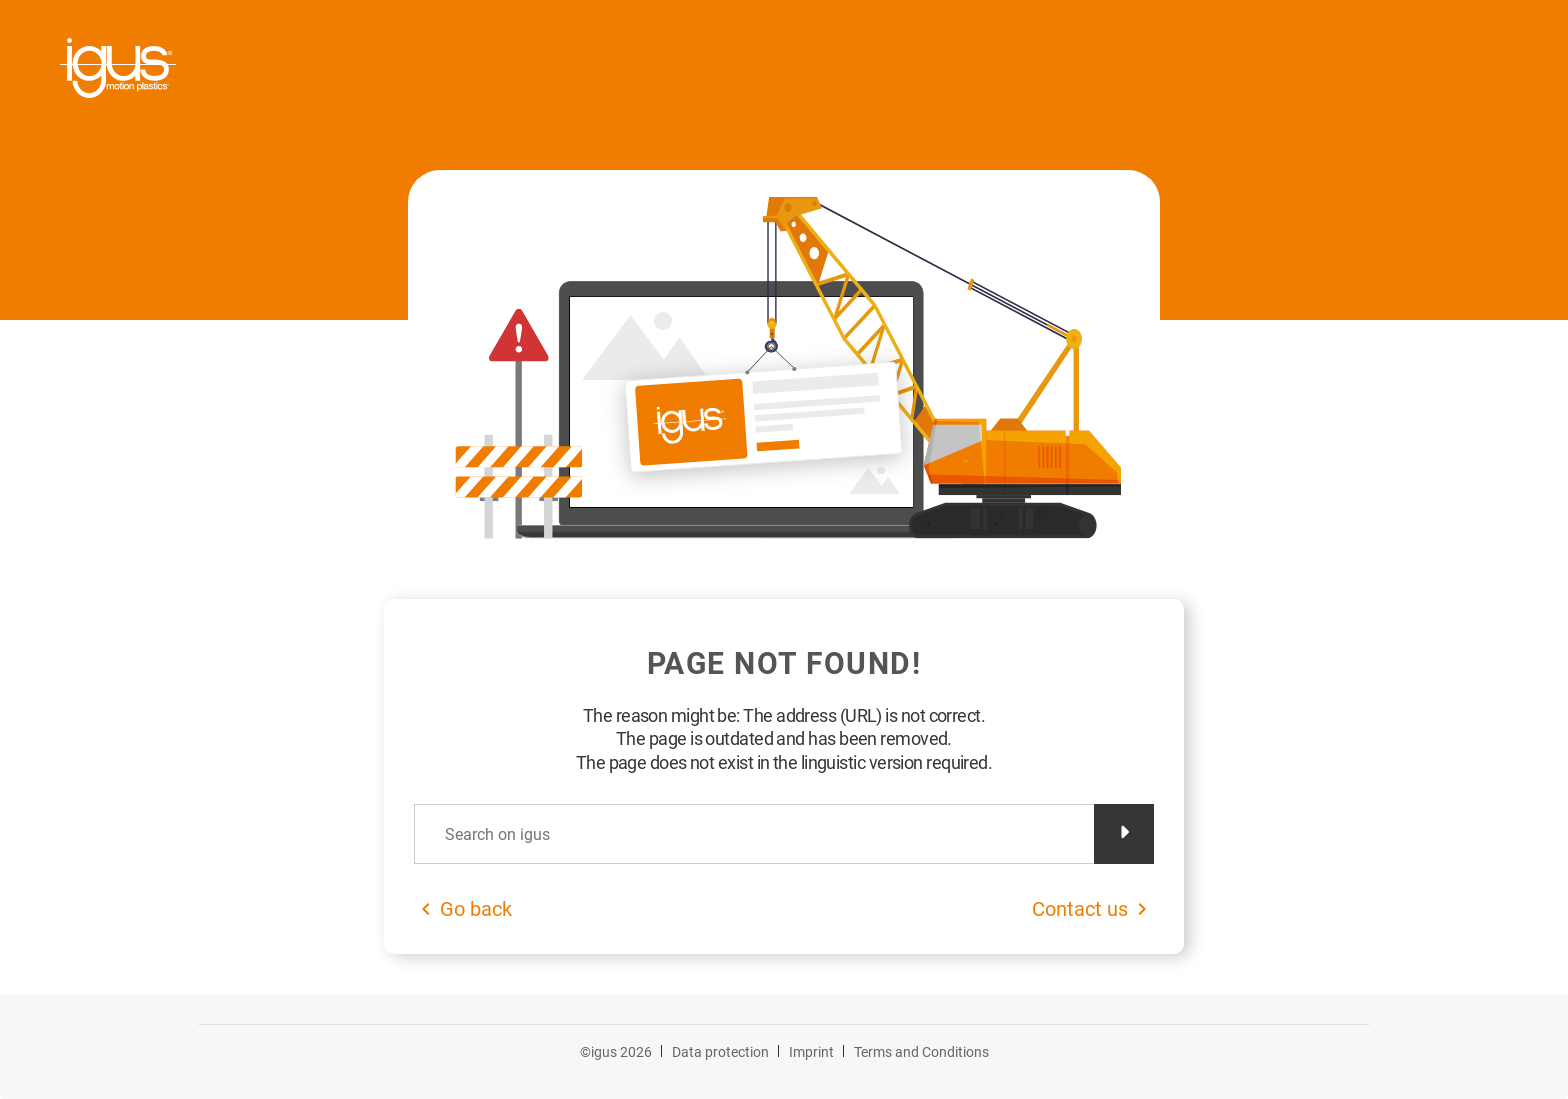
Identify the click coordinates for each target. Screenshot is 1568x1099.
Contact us (1080, 909)
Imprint (811, 1052)
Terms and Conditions (921, 1052)
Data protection (720, 1052)
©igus (616, 1052)
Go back (476, 909)
